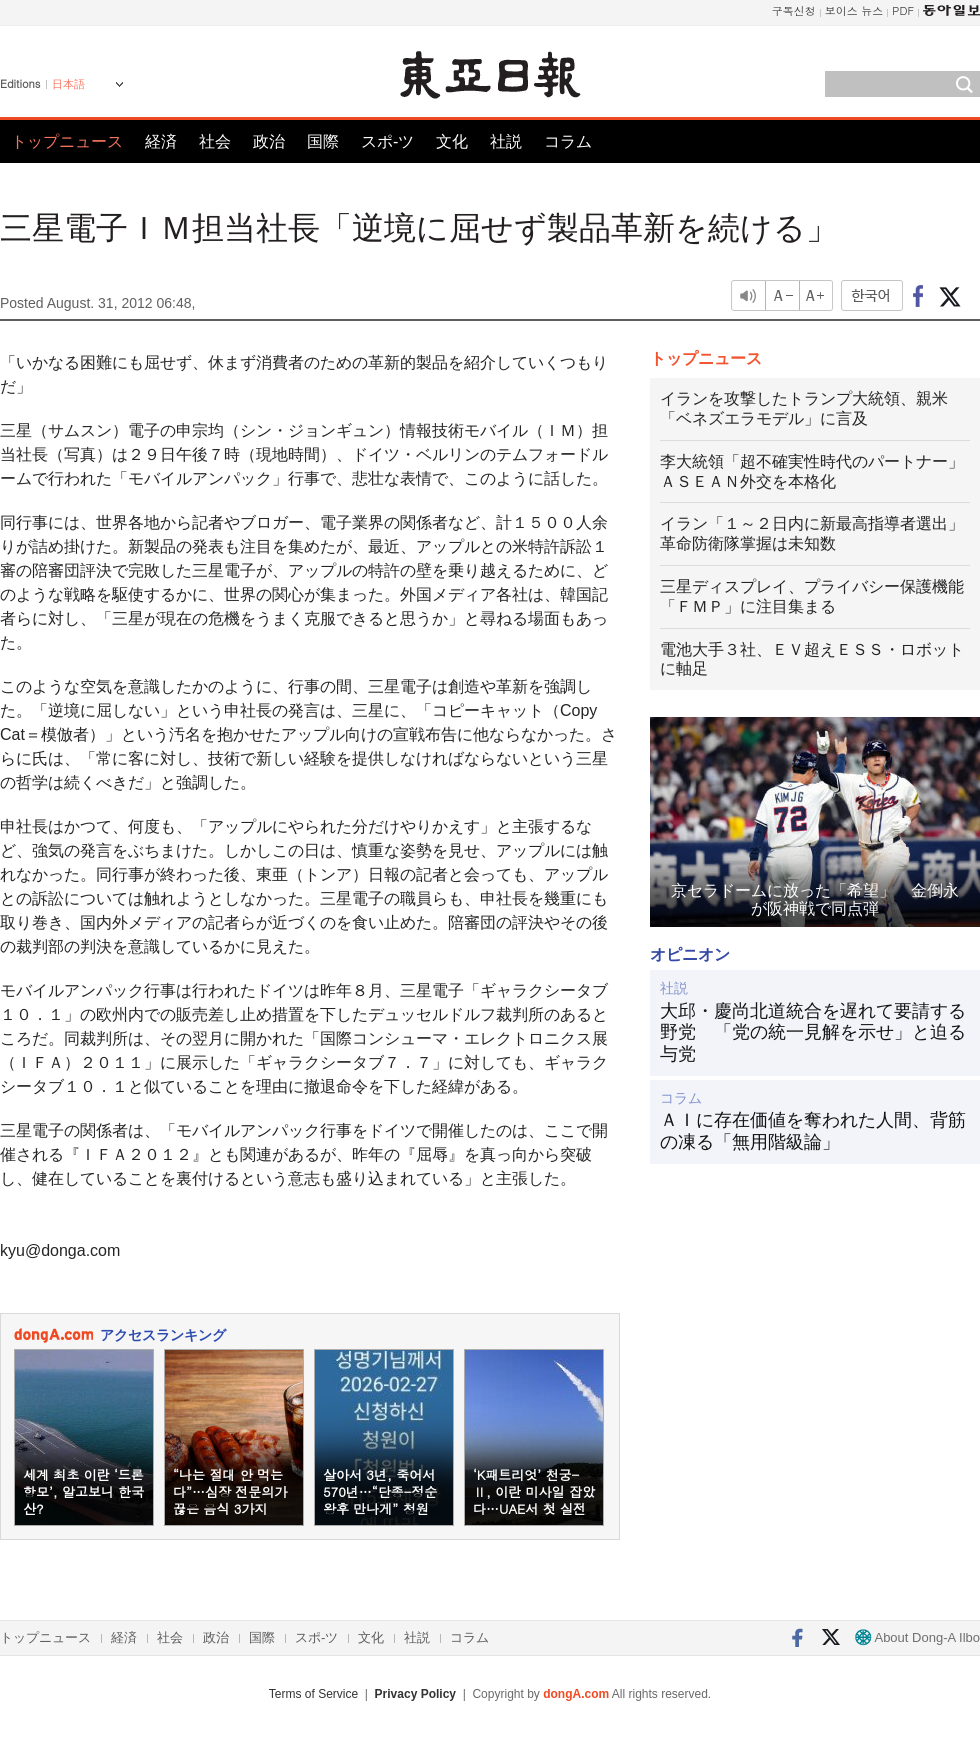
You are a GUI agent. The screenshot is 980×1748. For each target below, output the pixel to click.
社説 (506, 141)
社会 (215, 141)
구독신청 (794, 10)
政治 (269, 141)
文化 (452, 141)
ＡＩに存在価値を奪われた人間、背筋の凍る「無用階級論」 (813, 1131)
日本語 (68, 84)
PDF (903, 10)
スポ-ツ (387, 141)
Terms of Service (313, 1694)
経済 (161, 141)
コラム (568, 141)
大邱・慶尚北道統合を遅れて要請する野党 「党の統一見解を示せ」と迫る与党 (813, 1032)
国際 (323, 141)
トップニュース (67, 141)
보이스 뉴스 (854, 10)
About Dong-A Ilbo (917, 1637)
